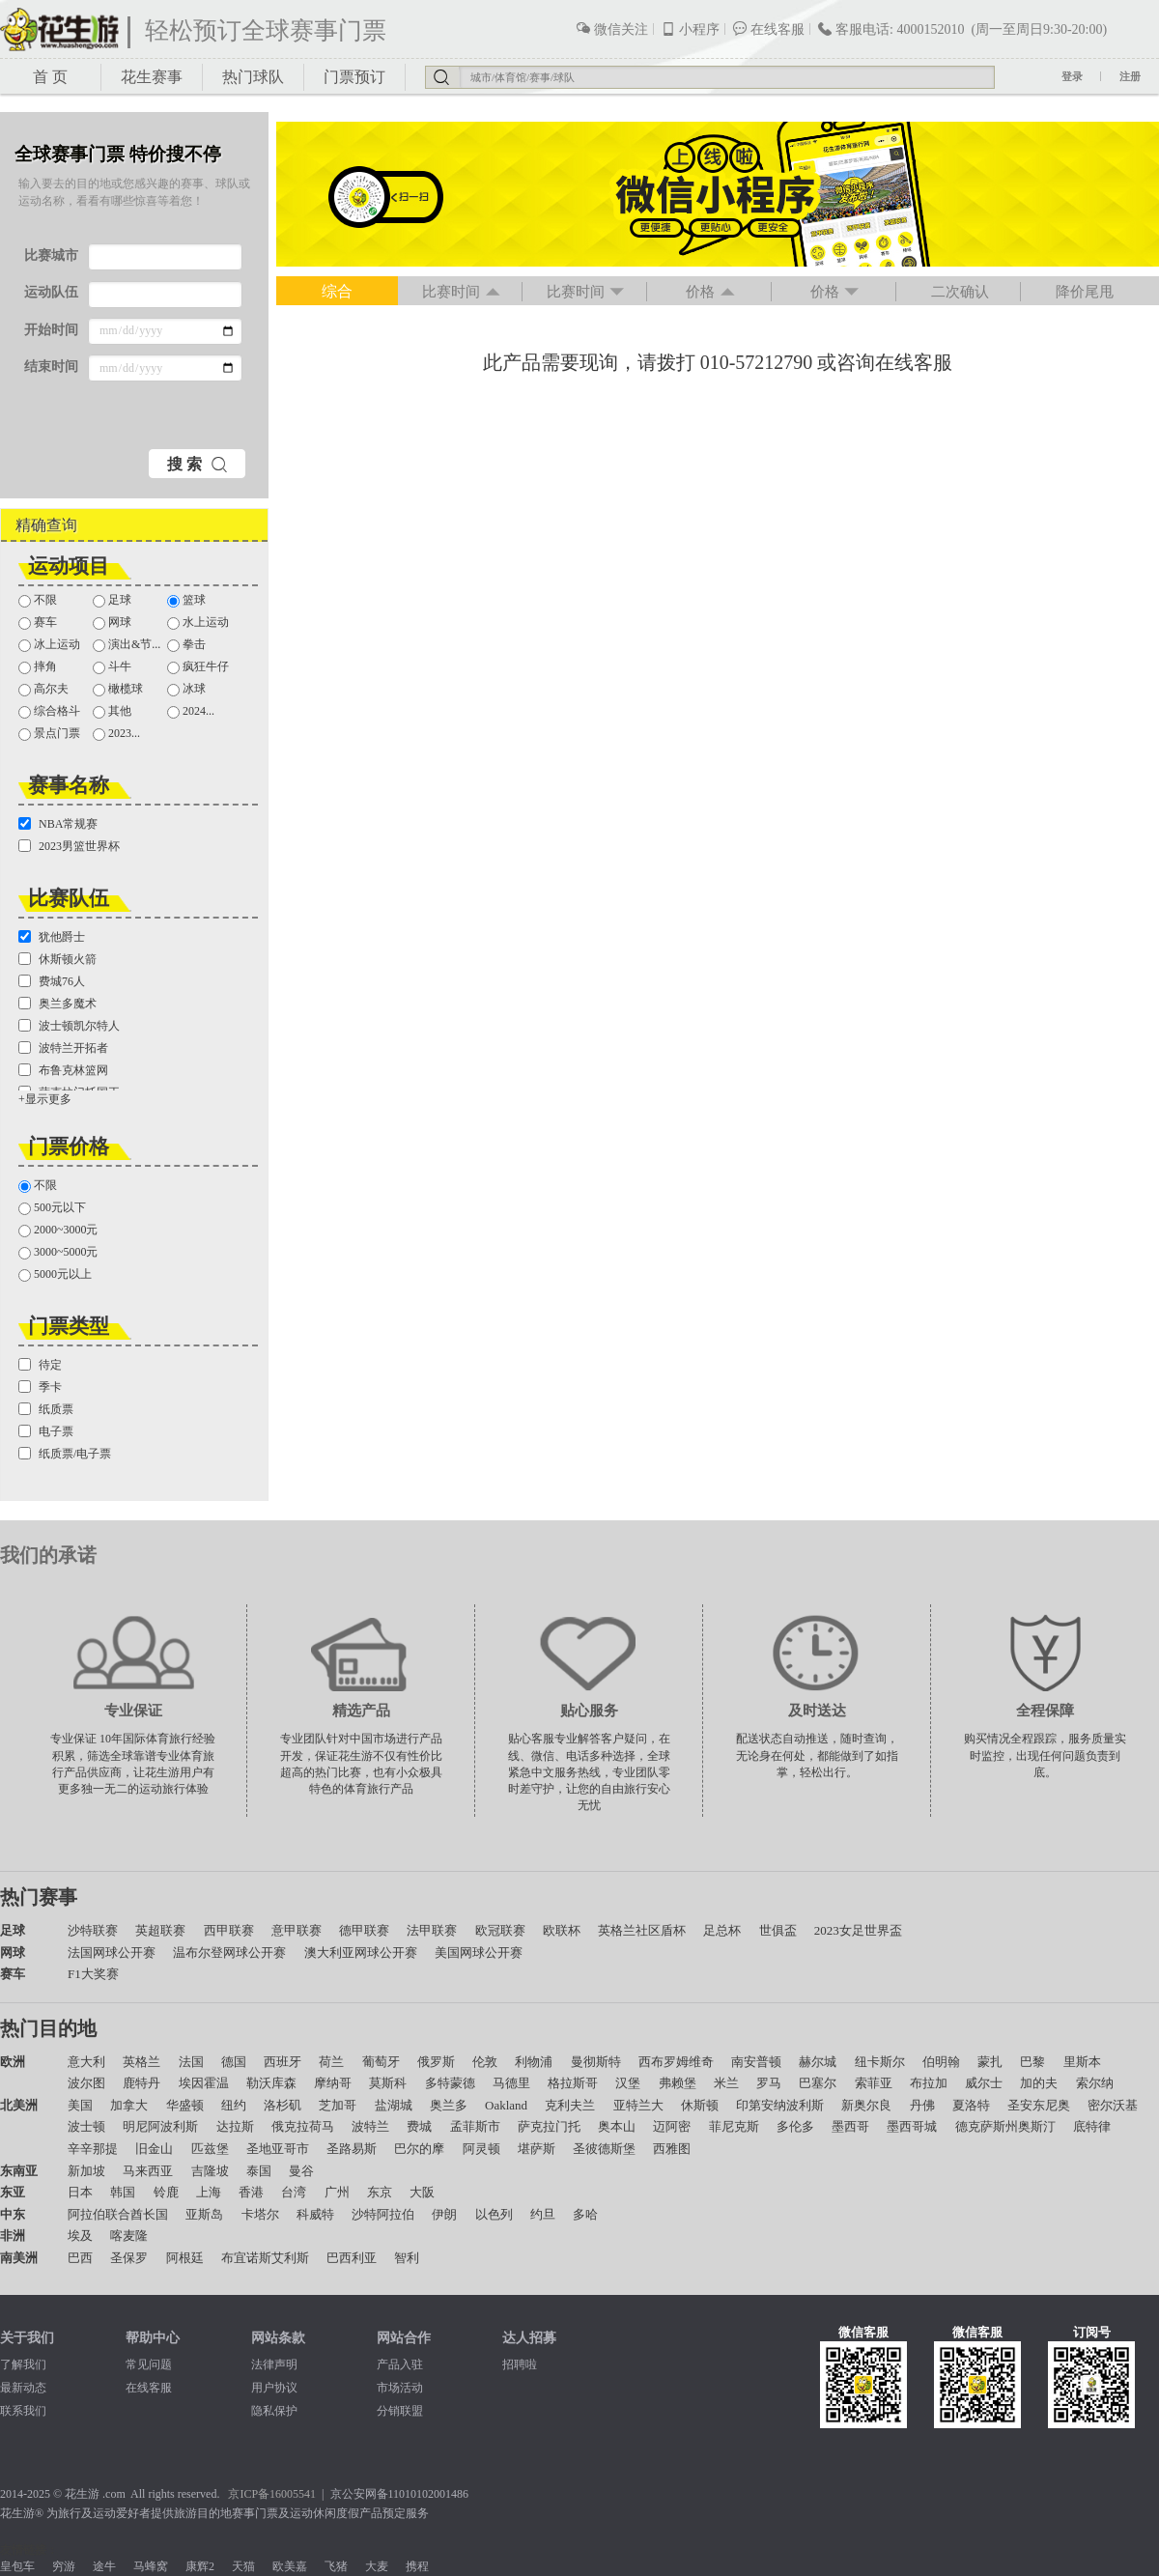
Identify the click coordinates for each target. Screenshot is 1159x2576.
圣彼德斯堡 (604, 2148)
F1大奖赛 (93, 1974)
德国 (233, 2061)
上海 (208, 2192)
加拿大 (129, 2105)
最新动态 (23, 2387)
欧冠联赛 (500, 1930)
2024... (190, 711)
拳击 (186, 644)
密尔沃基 (1113, 2105)
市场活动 (400, 2387)
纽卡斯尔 (880, 2061)
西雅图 (672, 2148)
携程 (417, 2566)
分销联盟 (400, 2411)
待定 (40, 1365)
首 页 (50, 77)
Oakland (506, 2105)
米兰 (726, 2083)
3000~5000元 (58, 1252)
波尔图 (86, 2083)
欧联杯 (561, 1930)
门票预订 (354, 77)
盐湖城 (393, 2105)
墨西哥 (850, 2126)
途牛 (104, 2566)
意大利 (86, 2061)
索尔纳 (1095, 2083)
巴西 (80, 2257)
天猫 (243, 2566)
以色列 (494, 2214)
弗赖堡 (677, 2083)
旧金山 (154, 2148)
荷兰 (331, 2061)
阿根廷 (185, 2257)
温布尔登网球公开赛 (229, 1952)
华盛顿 (185, 2105)
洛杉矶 (282, 2105)
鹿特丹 (141, 2083)
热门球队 (253, 77)
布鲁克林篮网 (63, 1070)
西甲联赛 (229, 1930)
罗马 (768, 2083)
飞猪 (336, 2566)
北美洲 (19, 2105)
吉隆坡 (210, 2171)
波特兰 (370, 2126)
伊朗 (444, 2214)
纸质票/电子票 (64, 1453)
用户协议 (274, 2387)
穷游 (63, 2566)
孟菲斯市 (475, 2126)
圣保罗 (129, 2257)
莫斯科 (388, 2083)
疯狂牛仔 (198, 667)
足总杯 (722, 1930)
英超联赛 (160, 1930)
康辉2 (199, 2566)
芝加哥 (337, 2105)
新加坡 (86, 2171)
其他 (112, 711)
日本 (80, 2192)
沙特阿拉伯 (383, 2214)
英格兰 (141, 2061)
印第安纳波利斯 (780, 2105)
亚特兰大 (638, 2105)
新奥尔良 (866, 2105)
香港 (251, 2192)
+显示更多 (44, 1099)
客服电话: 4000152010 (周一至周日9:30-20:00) (962, 29)
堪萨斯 (536, 2148)
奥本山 (617, 2126)
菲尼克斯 (734, 2126)
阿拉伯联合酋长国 (118, 2214)
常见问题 (149, 2364)
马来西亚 (148, 2171)
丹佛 (922, 2105)
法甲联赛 (432, 1930)
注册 (1130, 76)
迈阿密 (672, 2126)
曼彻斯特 (596, 2061)
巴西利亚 (351, 2257)
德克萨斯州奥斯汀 (1005, 2126)
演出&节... (126, 644)
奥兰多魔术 (57, 1003)
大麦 (376, 2566)
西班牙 (282, 2061)
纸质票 (45, 1409)
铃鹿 (166, 2192)
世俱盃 (778, 1930)
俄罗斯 (436, 2061)
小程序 (690, 29)
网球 (112, 622)
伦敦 (484, 2061)
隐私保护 (274, 2411)
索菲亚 (873, 2083)
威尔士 (984, 2083)
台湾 (293, 2192)
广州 (337, 2192)
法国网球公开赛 (111, 1952)
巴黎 (1032, 2061)
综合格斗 (49, 711)
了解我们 (23, 2364)
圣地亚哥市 (277, 2148)
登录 (1072, 76)
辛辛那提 (93, 2148)
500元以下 (52, 1208)
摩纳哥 (333, 2083)
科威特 (315, 2214)
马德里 (511, 2083)
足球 (112, 600)
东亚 (12, 2192)
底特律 (1092, 2126)
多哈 (585, 2214)
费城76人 (51, 981)
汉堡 (627, 2083)
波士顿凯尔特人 (69, 1026)
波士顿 (86, 2126)
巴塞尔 (817, 2083)
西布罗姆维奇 (676, 2061)
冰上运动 (49, 644)
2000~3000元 (58, 1230)
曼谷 (301, 2171)
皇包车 (17, 2566)
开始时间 (51, 330)
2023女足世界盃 (858, 1930)
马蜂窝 (150, 2566)
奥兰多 (448, 2105)
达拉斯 (235, 2126)
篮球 (186, 600)
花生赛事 (152, 77)
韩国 (122, 2192)
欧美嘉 (289, 2566)
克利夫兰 (570, 2105)
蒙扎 (990, 2061)
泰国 (258, 2171)
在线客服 (768, 29)
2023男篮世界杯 (69, 846)
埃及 (80, 2235)
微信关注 (612, 29)
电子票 (45, 1431)
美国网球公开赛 (479, 1952)
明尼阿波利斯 (160, 2126)
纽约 (233, 2105)
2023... (116, 733)
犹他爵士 (51, 937)
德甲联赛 (364, 1930)
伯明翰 (941, 2061)
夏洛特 (971, 2105)
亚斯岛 (204, 2214)
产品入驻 (400, 2364)
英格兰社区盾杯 (642, 1930)
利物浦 (533, 2061)
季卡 (40, 1387)
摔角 (37, 667)
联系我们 (23, 2411)
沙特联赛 (93, 1930)
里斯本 (1082, 2061)
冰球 (186, 689)
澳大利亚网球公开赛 (360, 1952)
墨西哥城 (912, 2126)
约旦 (542, 2214)
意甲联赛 (296, 1930)
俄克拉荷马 (302, 2126)
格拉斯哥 (573, 2083)
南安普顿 (756, 2061)
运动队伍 (51, 292)
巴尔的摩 (419, 2148)
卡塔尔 (260, 2214)
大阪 (422, 2192)
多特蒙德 (450, 2083)
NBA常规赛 (58, 824)
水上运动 (198, 622)
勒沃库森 (271, 2083)
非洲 (12, 2235)
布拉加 (928, 2083)
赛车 (37, 622)
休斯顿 (700, 2105)
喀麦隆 (129, 2235)
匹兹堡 (210, 2148)
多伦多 (795, 2126)
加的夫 (1039, 2083)
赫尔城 (817, 2061)
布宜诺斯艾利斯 (265, 2257)
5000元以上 (55, 1274)
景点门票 (49, 733)
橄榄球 (118, 689)
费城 (419, 2126)
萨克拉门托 (549, 2126)
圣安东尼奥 (1038, 2105)
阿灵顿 (481, 2148)
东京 (379, 2192)
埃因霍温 (204, 2083)
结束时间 (51, 366)
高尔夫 (43, 689)
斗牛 (112, 667)
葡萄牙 (381, 2061)
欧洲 (12, 2061)
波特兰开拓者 (63, 1048)
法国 (191, 2061)
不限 (37, 600)
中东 (12, 2214)
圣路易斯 (351, 2148)
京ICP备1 (251, 2494)
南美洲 (19, 2257)
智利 (406, 2257)
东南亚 (19, 2171)
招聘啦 (519, 2364)
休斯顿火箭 (57, 959)
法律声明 (274, 2364)
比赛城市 (51, 255)
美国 (80, 2105)
